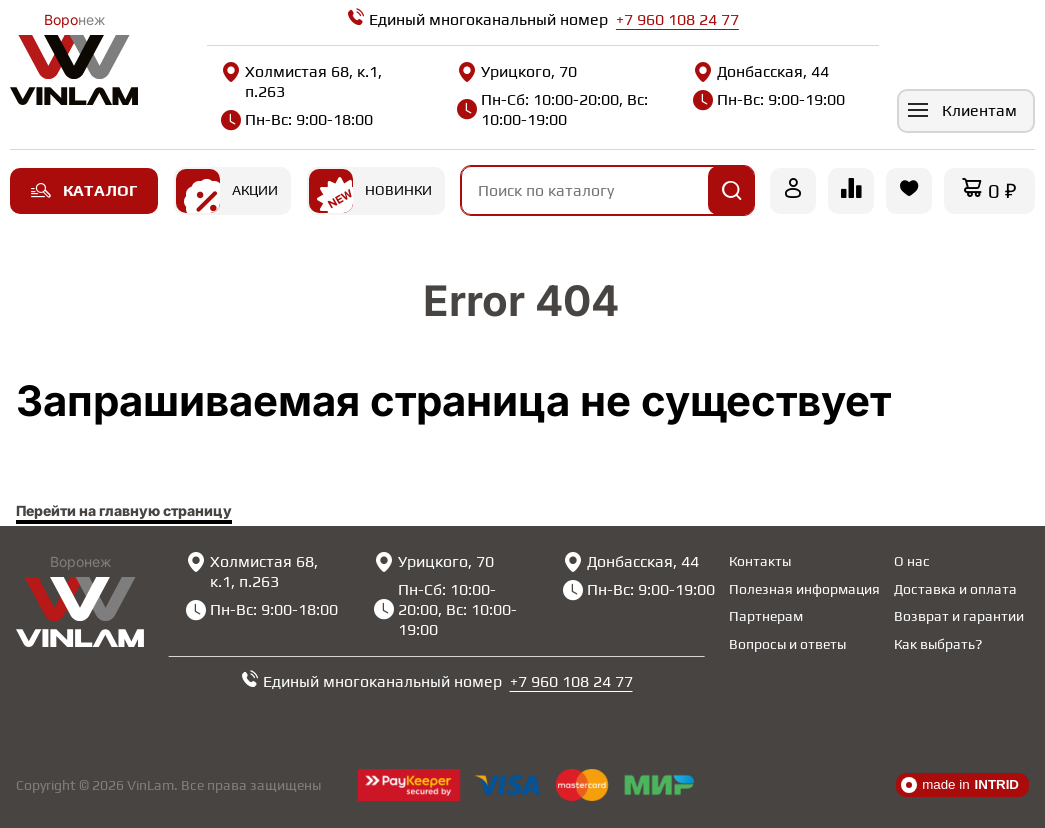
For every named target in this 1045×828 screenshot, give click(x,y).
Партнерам (766, 616)
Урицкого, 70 (514, 72)
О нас (912, 561)
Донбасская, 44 (754, 72)
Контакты (760, 561)
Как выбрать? (938, 644)
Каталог (84, 190)
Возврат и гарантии (959, 616)
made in (960, 785)
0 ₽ (1002, 190)
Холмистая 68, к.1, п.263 (301, 81)
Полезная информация (804, 589)
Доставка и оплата (955, 589)
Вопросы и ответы (787, 644)
